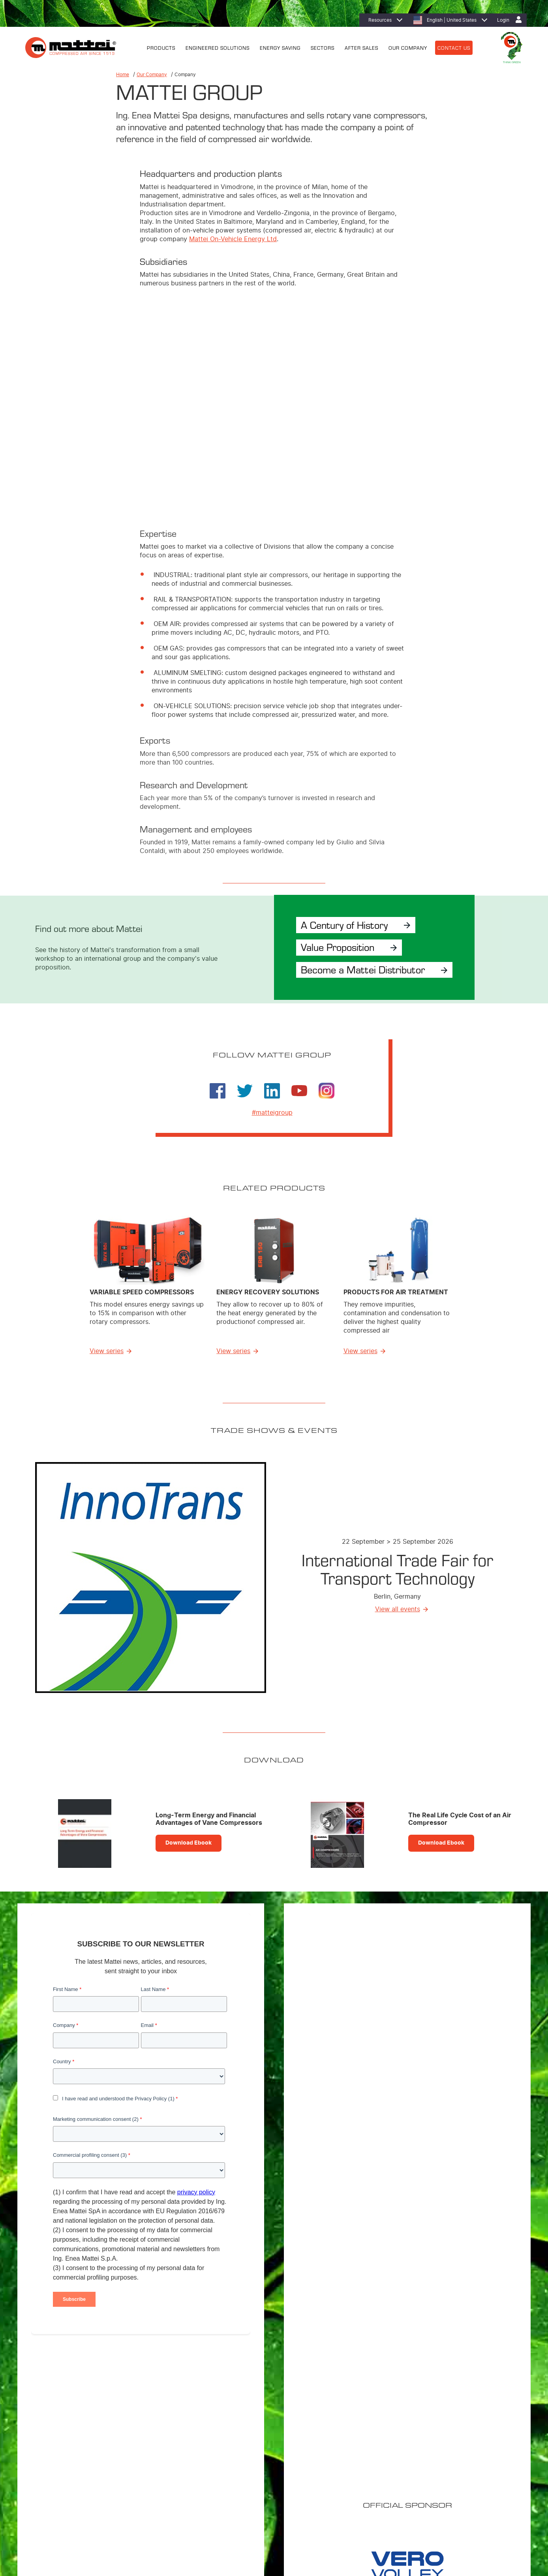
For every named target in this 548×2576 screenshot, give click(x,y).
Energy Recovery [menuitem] (329, 2449)
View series (107, 1353)
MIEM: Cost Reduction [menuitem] (334, 2438)
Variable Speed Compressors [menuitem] (233, 2428)
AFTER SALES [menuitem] (361, 47)
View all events (397, 1611)
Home (122, 74)
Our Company (152, 74)
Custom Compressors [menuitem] (225, 2449)
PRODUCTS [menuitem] (161, 47)
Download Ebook (188, 1844)
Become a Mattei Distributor (366, 970)
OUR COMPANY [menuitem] (407, 47)
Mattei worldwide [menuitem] (438, 2438)
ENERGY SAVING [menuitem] (280, 47)
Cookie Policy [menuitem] (120, 2527)
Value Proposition (340, 947)
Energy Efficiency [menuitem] (329, 2428)
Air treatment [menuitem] (216, 2459)
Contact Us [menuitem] (190, 2527)
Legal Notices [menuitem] (84, 2527)
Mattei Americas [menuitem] (436, 2428)
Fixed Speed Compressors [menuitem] (230, 2438)
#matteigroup (272, 1114)
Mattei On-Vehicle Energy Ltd (233, 239)
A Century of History (347, 924)
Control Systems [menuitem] (220, 2479)
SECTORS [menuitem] (322, 47)
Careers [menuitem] (427, 2449)
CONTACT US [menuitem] (453, 47)
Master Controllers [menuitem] (222, 2469)
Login (503, 20)
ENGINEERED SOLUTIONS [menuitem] (218, 47)
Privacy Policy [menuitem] (157, 2527)
